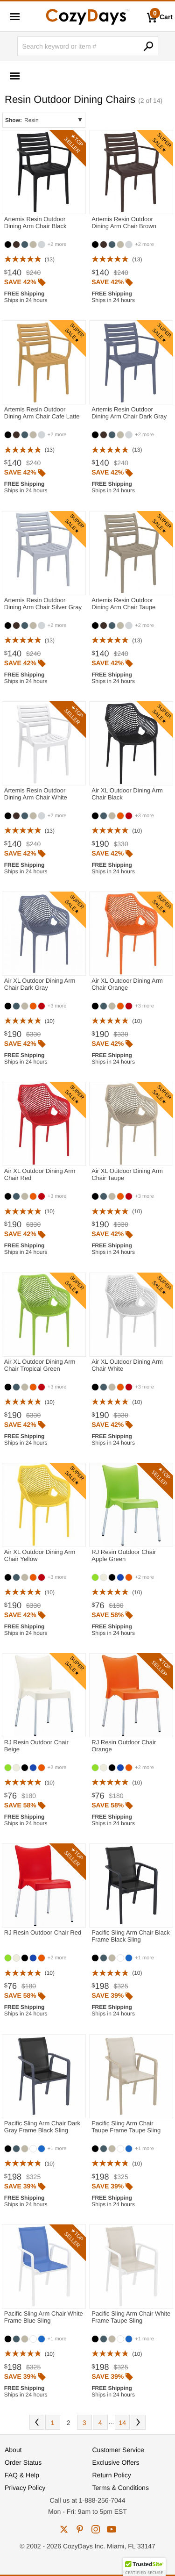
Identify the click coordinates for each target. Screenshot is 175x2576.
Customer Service (118, 2450)
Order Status (23, 2462)
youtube (111, 2529)
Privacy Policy (25, 2487)
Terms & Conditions (120, 2487)
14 (122, 2422)
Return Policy (111, 2475)
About (13, 2450)
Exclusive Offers (116, 2462)
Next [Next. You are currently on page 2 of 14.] (138, 2422)
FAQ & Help (22, 2475)
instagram (95, 2529)
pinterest (79, 2529)
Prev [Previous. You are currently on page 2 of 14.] (36, 2422)
